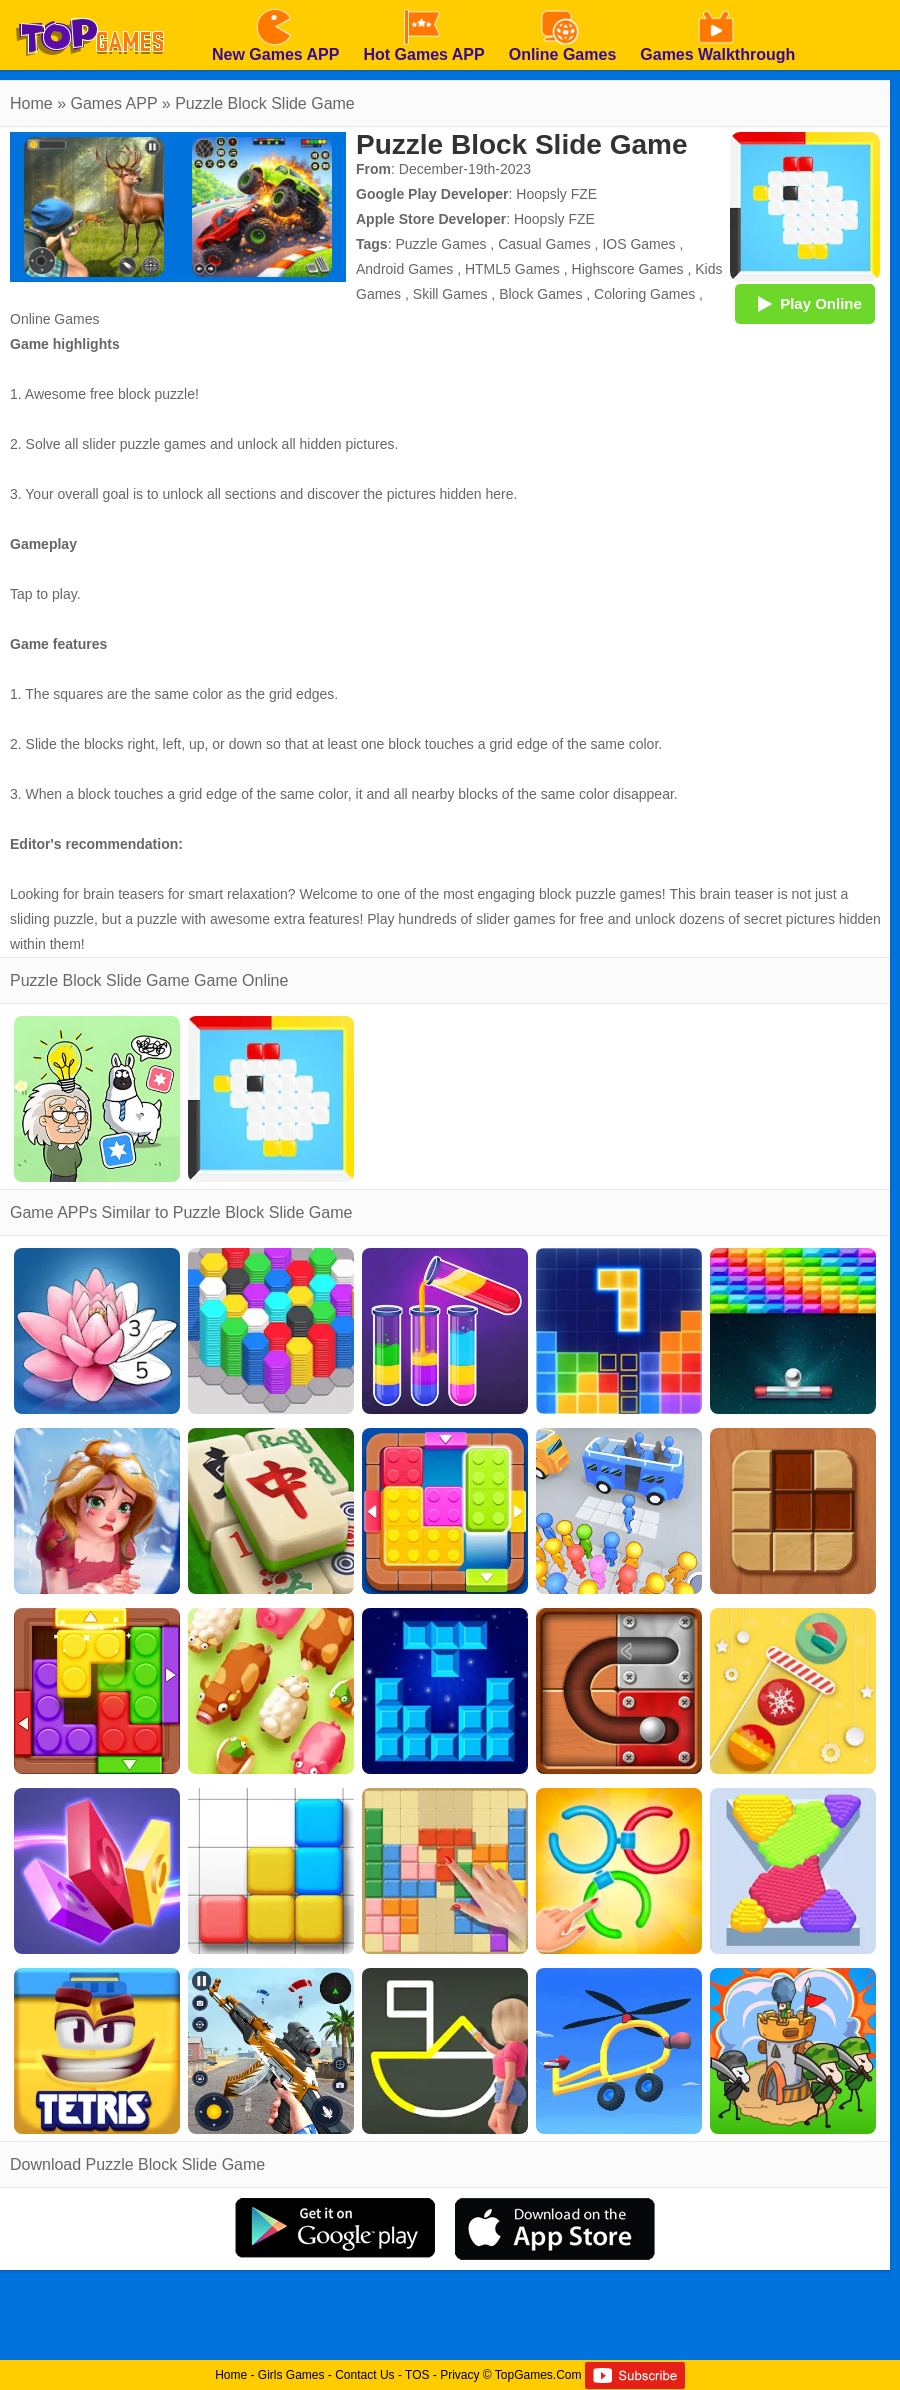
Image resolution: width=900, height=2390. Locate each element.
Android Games (404, 269)
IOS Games (638, 244)
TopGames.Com (538, 2375)
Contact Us (364, 2375)
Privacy (459, 2375)
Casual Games (544, 244)
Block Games (540, 294)
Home (31, 103)
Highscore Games (628, 269)
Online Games (54, 319)
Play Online (805, 303)
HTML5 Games (512, 269)
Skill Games (450, 294)
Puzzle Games (440, 244)
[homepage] (90, 7)
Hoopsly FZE (556, 194)
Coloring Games (644, 294)
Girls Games (291, 2375)
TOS (417, 2375)
